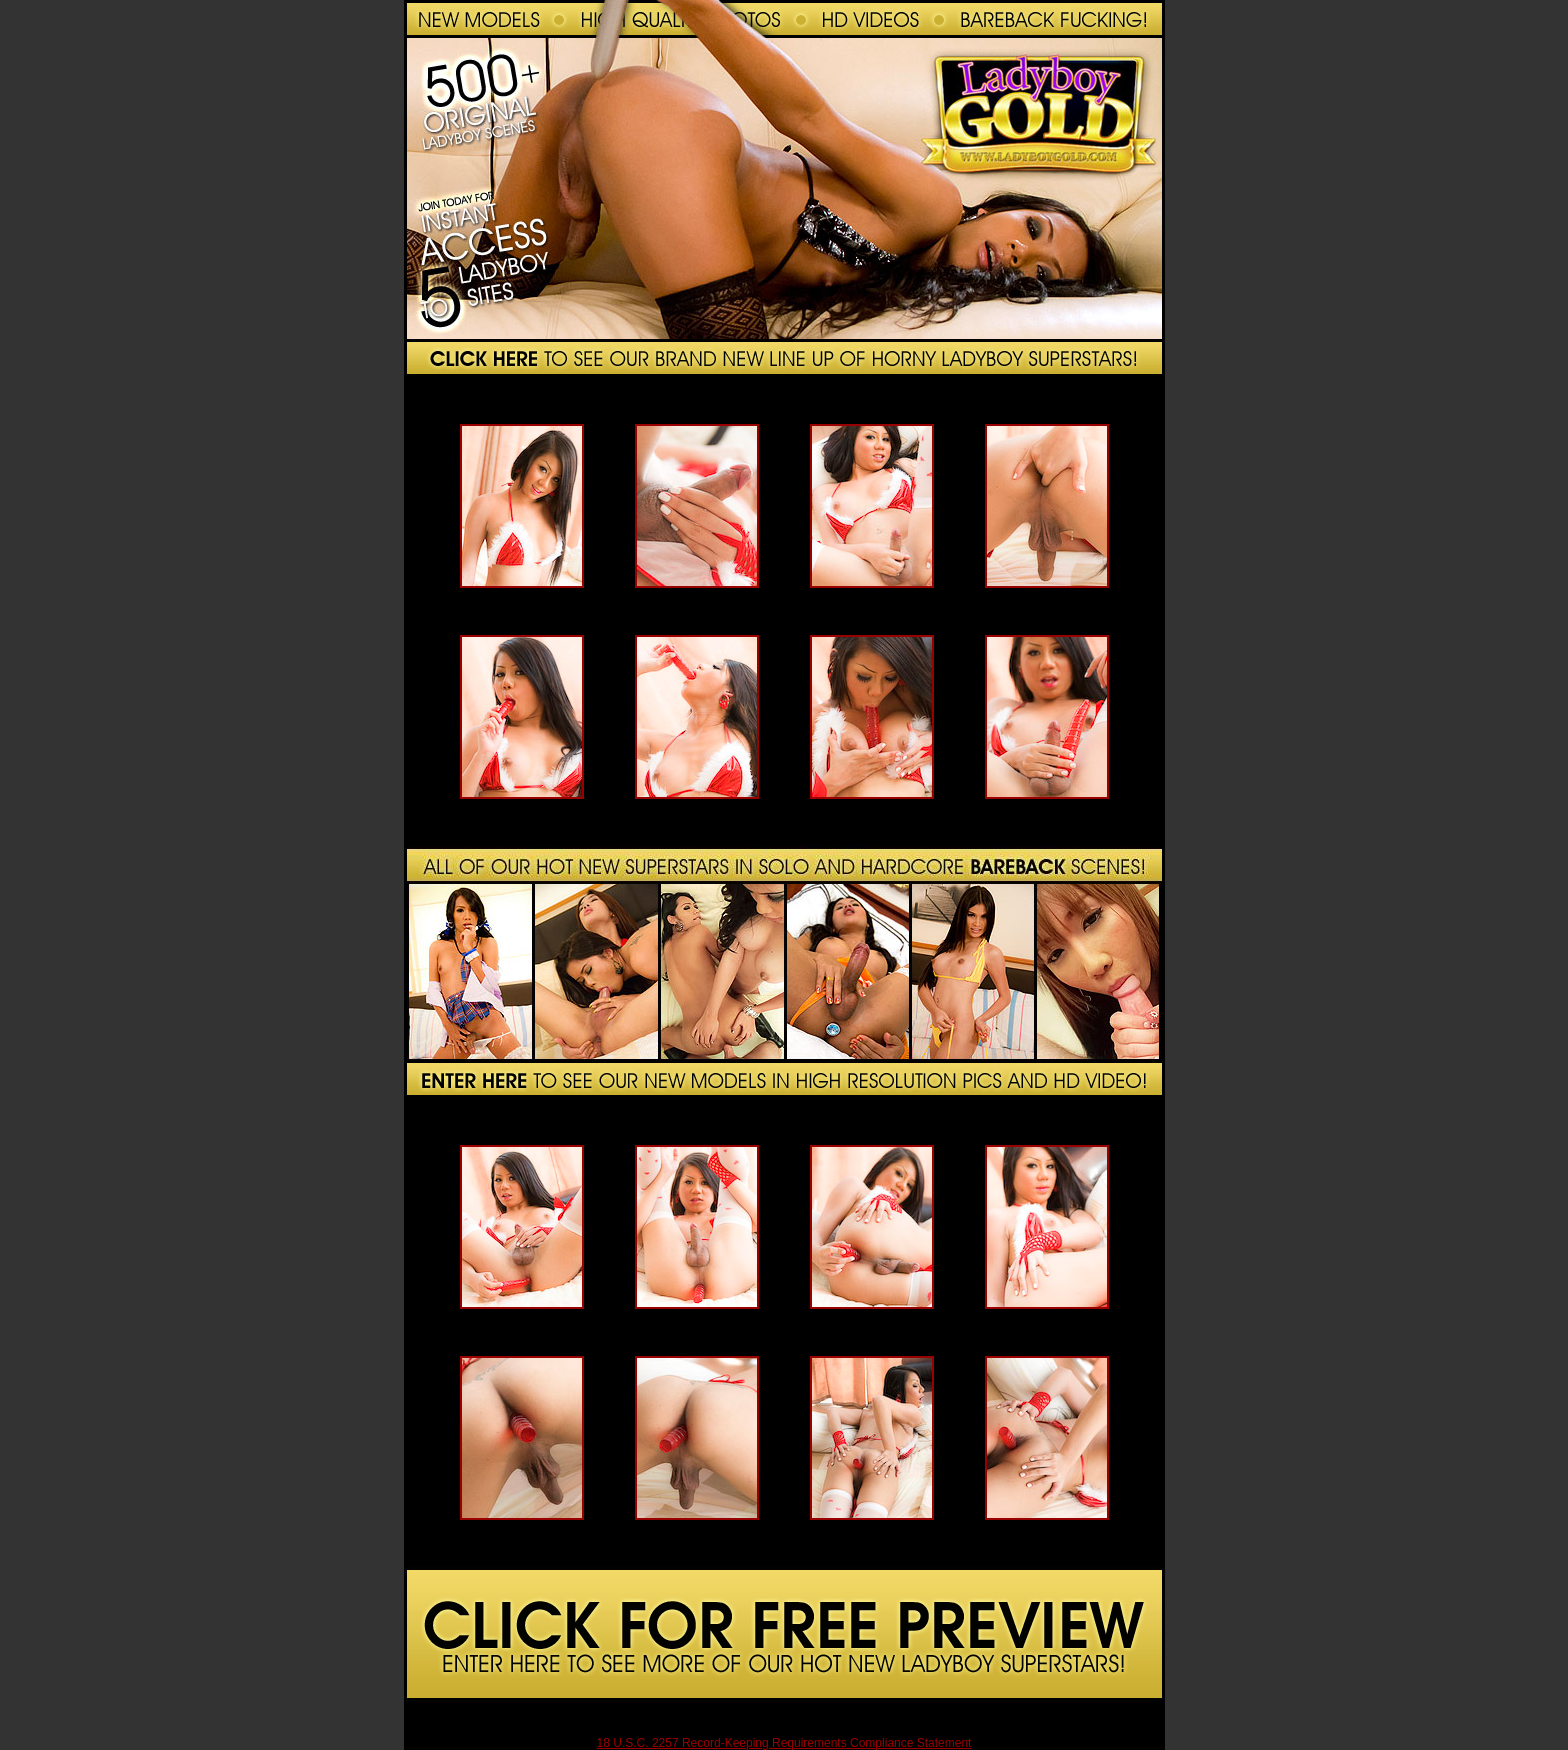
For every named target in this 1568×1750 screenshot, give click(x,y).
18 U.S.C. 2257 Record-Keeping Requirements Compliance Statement (784, 1743)
